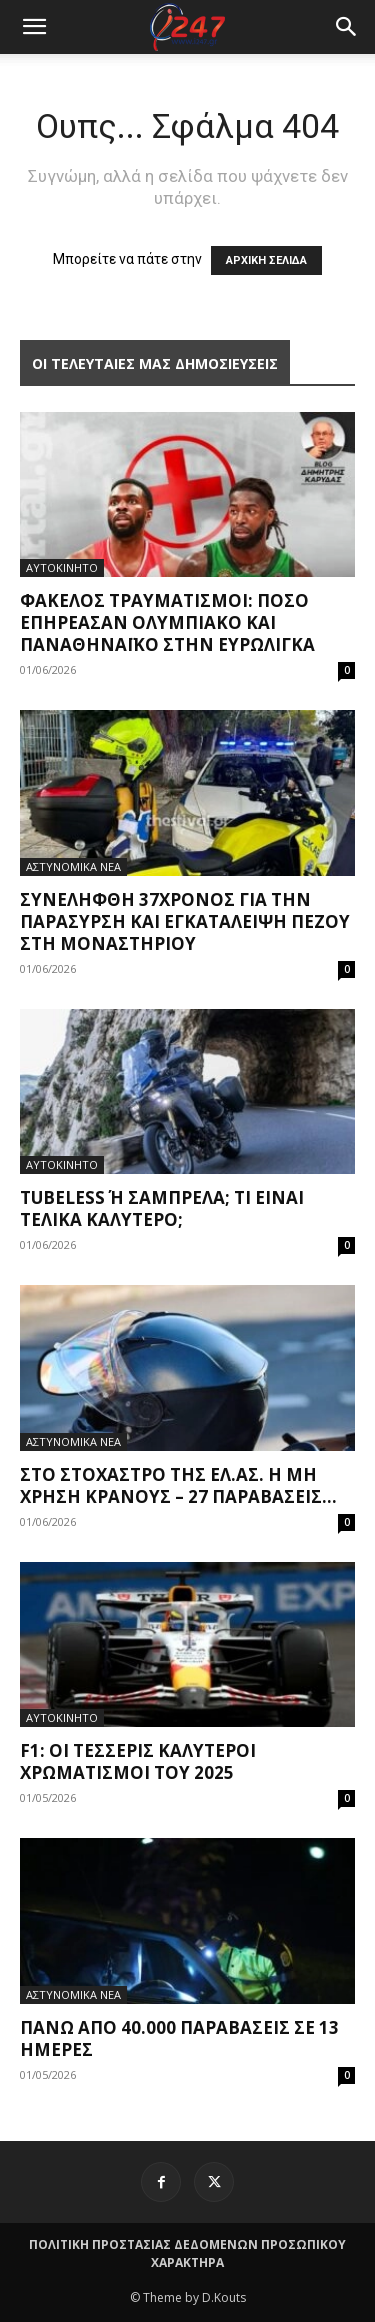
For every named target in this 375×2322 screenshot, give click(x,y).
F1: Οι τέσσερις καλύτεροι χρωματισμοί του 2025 (138, 1761)
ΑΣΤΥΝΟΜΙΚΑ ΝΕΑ (73, 866)
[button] (347, 27)
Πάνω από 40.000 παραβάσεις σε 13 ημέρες (179, 2038)
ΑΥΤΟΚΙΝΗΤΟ (62, 567)
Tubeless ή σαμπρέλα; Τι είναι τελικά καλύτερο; (162, 1208)
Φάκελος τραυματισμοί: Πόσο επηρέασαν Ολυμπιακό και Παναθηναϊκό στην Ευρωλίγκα (167, 622)
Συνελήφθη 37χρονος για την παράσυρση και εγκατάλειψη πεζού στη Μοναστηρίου (185, 921)
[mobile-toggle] (34, 27)
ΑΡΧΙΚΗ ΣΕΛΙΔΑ (266, 260)
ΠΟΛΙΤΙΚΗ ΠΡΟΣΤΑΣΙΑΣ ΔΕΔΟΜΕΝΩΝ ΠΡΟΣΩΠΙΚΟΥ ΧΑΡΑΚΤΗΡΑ (187, 2253)
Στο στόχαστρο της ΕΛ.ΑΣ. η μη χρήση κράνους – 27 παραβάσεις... (178, 1485)
